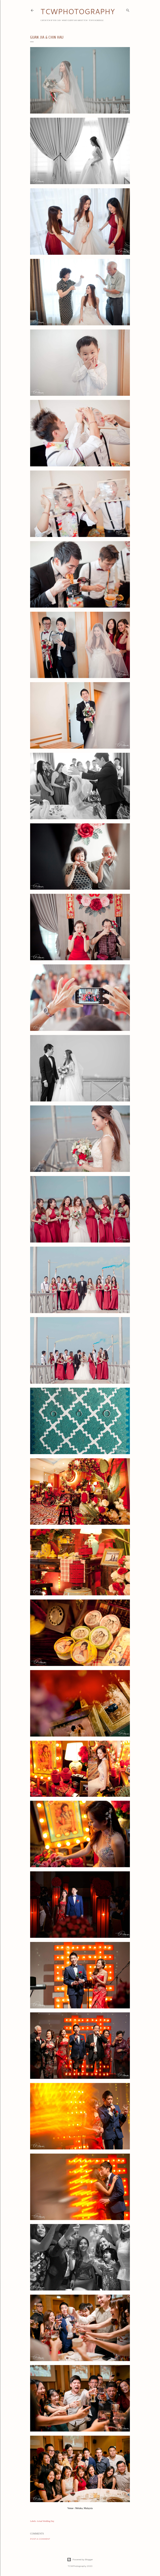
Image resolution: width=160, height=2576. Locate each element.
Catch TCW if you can (51, 20)
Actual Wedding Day (45, 2521)
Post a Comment (40, 2539)
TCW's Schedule (96, 20)
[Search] (128, 9)
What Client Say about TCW (75, 20)
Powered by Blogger (80, 2559)
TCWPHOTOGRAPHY (78, 11)
